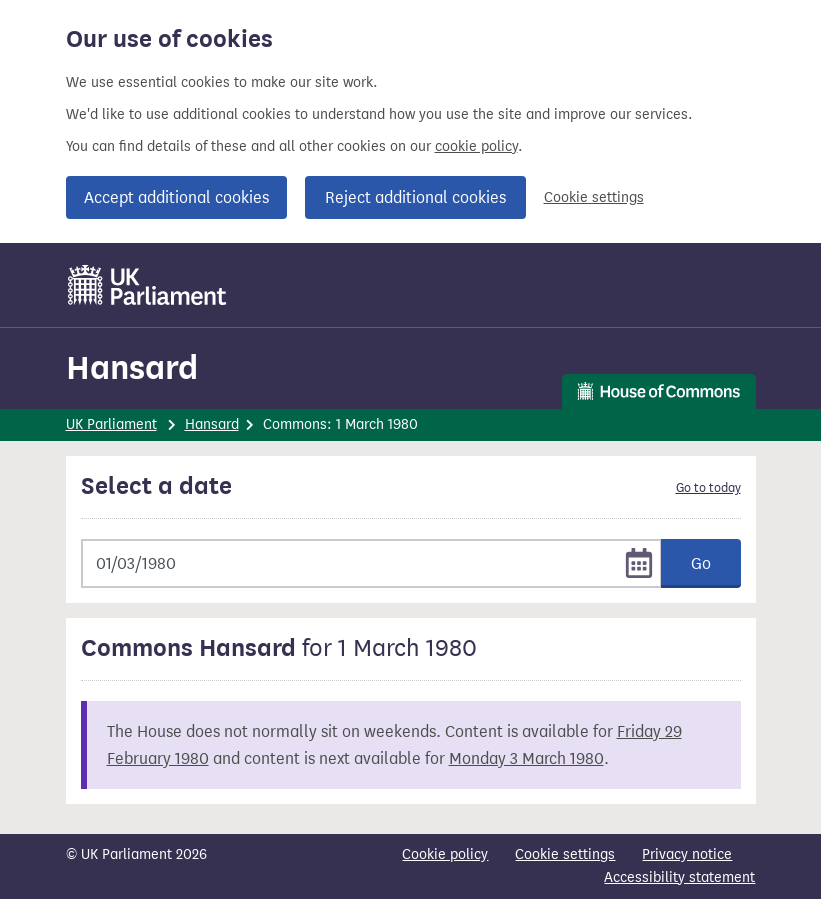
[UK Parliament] (147, 285)
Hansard (132, 367)
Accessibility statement (679, 877)
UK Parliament (111, 424)
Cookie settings (594, 197)
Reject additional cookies (415, 197)
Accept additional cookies (176, 197)
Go (701, 563)
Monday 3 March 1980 (526, 758)
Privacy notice (687, 854)
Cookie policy (445, 854)
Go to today (708, 488)
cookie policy (476, 146)
